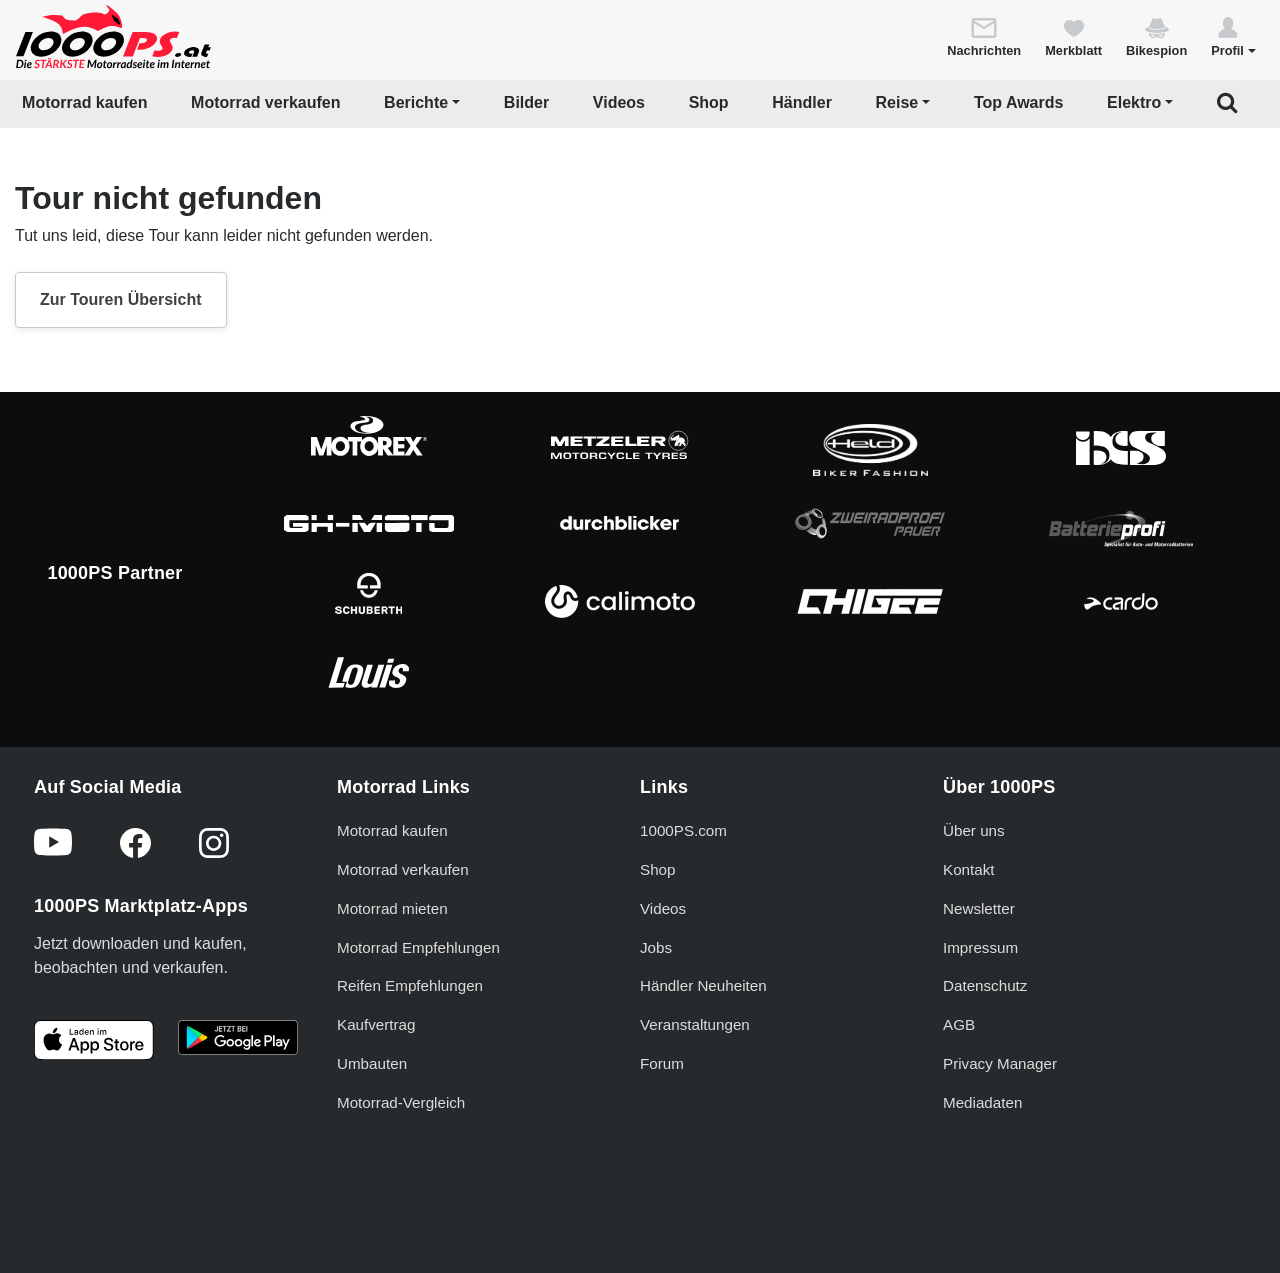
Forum (662, 1063)
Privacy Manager (1000, 1063)
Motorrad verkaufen (265, 102)
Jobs (656, 947)
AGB (959, 1024)
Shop (709, 102)
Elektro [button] (1134, 102)
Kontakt (969, 869)
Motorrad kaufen (84, 102)
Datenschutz (985, 985)
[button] (1233, 36)
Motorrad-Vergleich (401, 1102)
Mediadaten (982, 1102)
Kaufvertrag (376, 1024)
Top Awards (1019, 102)
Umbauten (372, 1063)
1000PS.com (683, 830)
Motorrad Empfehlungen (418, 947)
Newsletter (979, 908)
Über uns (974, 830)
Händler (802, 102)
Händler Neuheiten (703, 985)
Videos (619, 102)
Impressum (980, 947)
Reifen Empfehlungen (410, 985)
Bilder (526, 102)
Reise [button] (897, 102)
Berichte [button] (416, 102)
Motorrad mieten (392, 908)
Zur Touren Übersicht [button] (121, 299)
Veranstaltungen (695, 1024)
